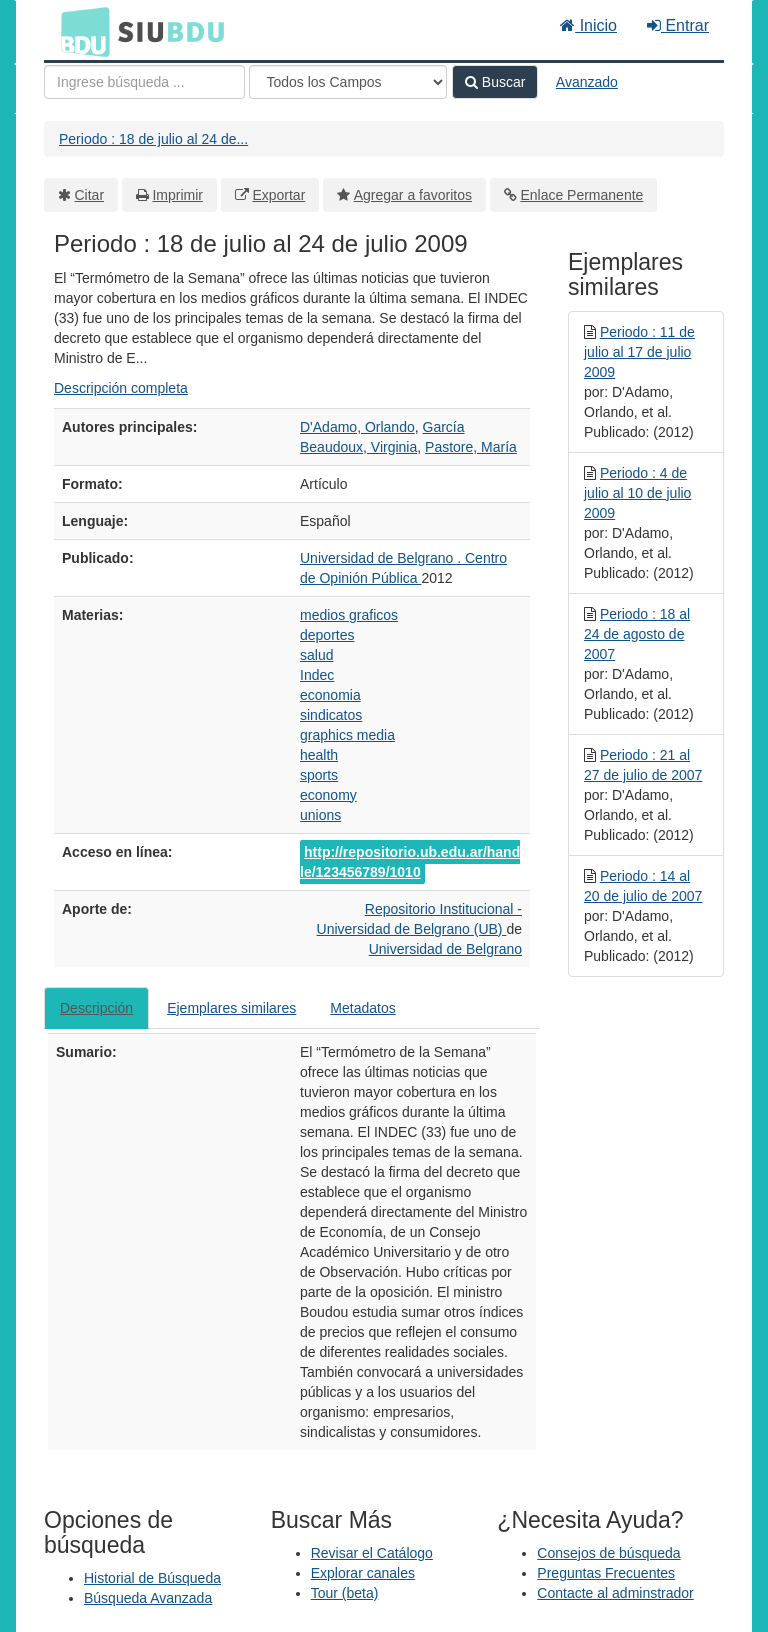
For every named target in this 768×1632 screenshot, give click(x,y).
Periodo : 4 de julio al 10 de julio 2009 (637, 493)
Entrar (678, 25)
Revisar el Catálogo (372, 1553)
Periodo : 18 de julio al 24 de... (153, 139)
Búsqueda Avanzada (148, 1598)
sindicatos (331, 715)
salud (316, 655)
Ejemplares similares (231, 1008)
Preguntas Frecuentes (606, 1573)
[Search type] (348, 82)
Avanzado (587, 82)
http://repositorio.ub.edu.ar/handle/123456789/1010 (410, 862)
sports (319, 775)
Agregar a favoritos (413, 195)
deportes (327, 635)
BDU (80, 31)
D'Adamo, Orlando (357, 427)
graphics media (347, 735)
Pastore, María (471, 447)
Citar (90, 195)
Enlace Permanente (581, 195)
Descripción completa (121, 388)
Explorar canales (363, 1573)
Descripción (96, 1008)
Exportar (278, 195)
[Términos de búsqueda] (144, 82)
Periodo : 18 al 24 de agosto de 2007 (637, 634)
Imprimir (177, 195)
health (319, 755)
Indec (317, 675)
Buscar (495, 82)
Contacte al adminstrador (615, 1593)
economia (330, 695)
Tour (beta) (345, 1593)
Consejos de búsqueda (608, 1553)
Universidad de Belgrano (445, 949)
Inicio (588, 25)
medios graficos (349, 615)
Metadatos (362, 1008)
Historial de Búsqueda (152, 1578)
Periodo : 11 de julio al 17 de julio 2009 (639, 352)
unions (320, 815)
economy (328, 795)
